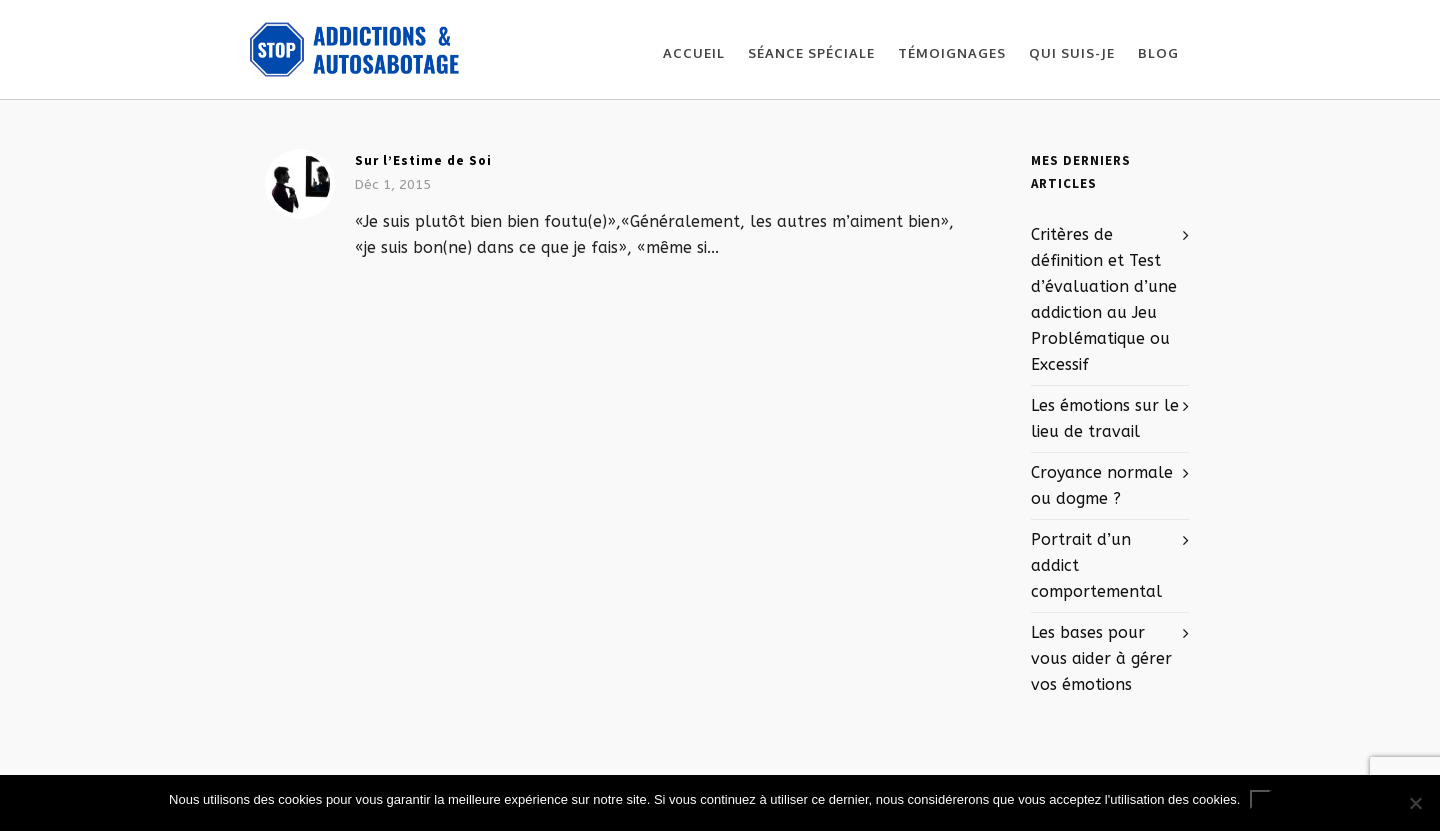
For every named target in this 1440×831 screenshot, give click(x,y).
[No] (1415, 803)
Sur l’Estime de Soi (423, 160)
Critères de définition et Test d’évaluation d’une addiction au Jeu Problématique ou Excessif (1104, 299)
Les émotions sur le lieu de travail (1105, 418)
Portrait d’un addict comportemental (1096, 565)
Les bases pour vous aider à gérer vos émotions (1101, 658)
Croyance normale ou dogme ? (1102, 485)
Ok (1260, 799)
